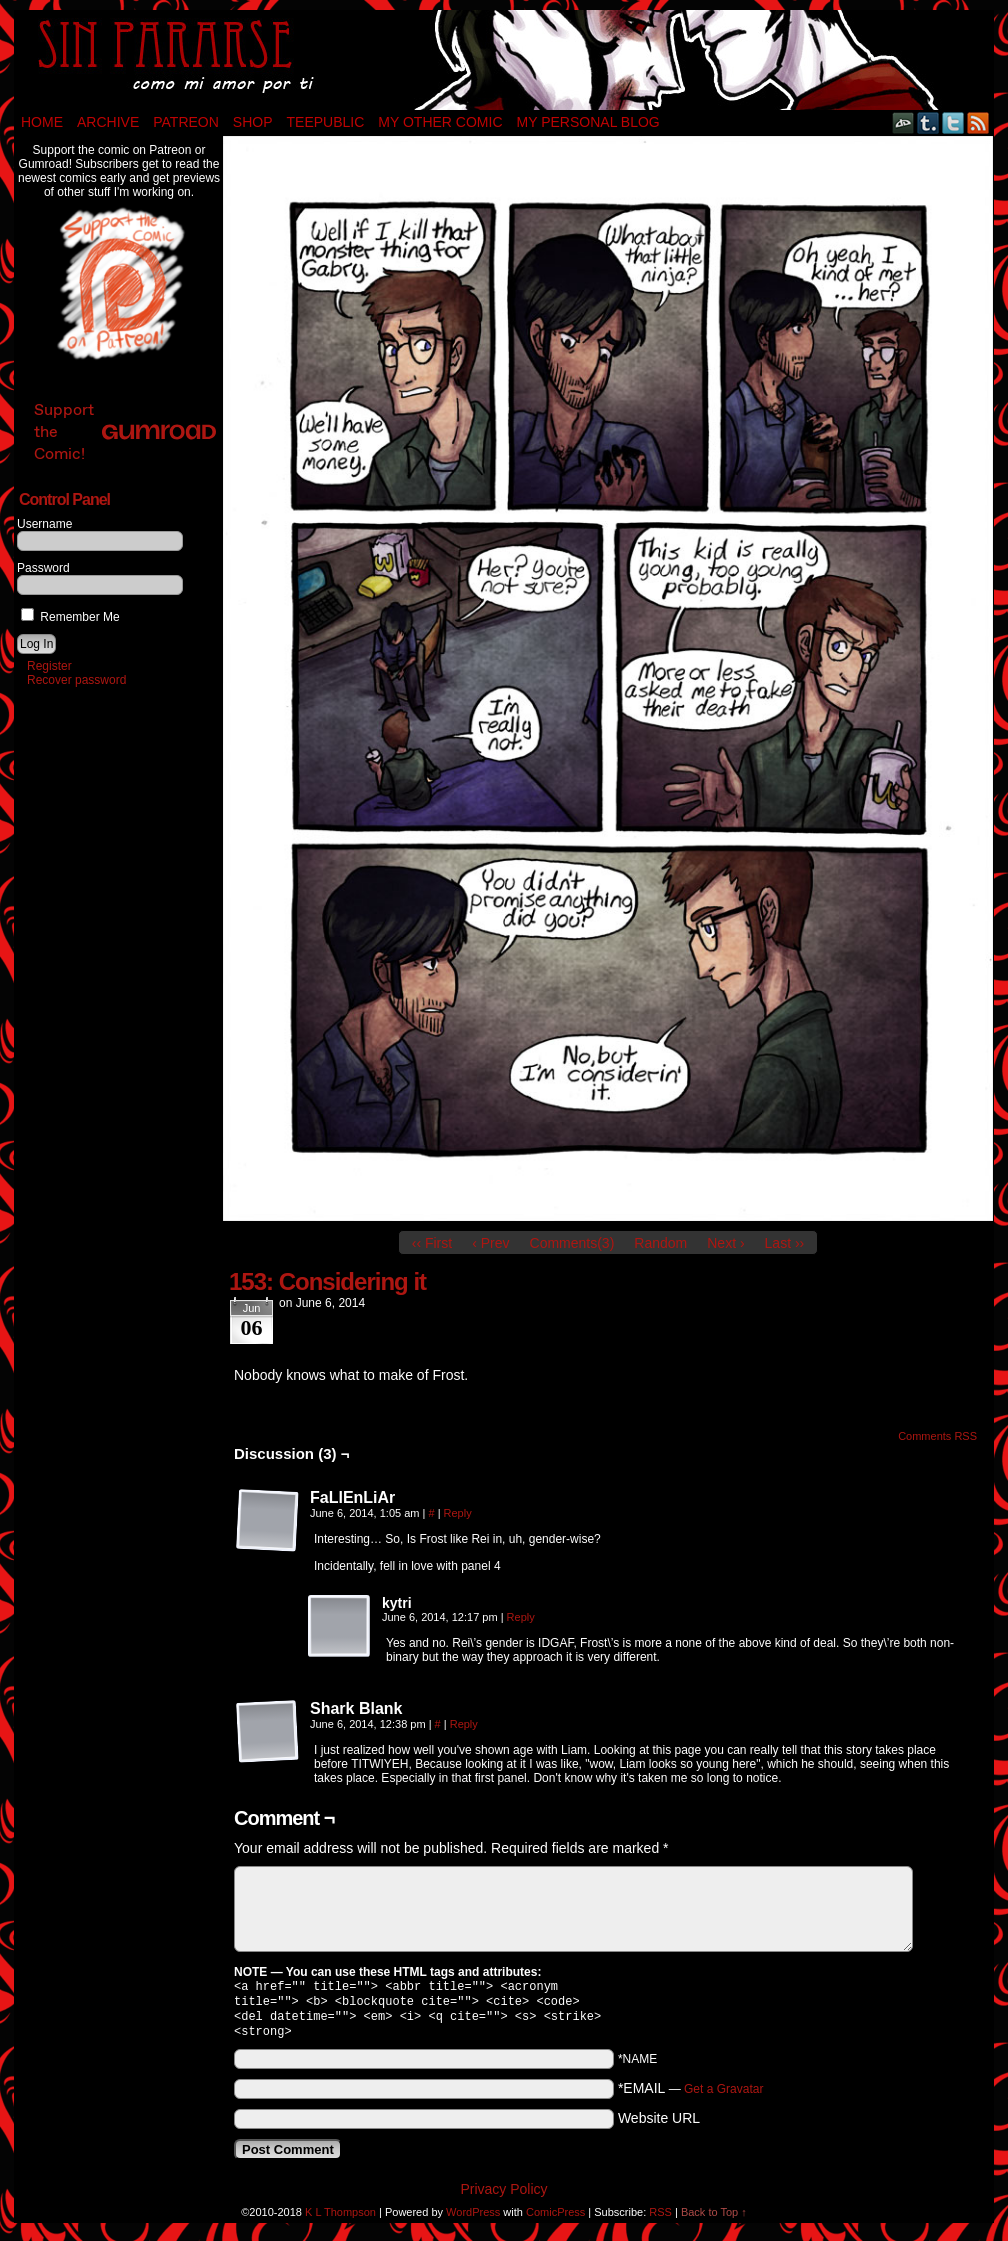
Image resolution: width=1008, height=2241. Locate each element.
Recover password (76, 680)
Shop (253, 122)
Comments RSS (937, 1436)
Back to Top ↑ (714, 2220)
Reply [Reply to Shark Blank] (464, 1724)
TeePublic (326, 122)
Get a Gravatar (723, 2097)
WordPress (473, 2220)
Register (49, 666)
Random (660, 1243)
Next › (725, 1243)
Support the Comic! (125, 431)
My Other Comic (440, 122)
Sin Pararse (504, 60)
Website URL (659, 2126)
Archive (108, 122)
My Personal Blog (588, 122)
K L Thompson (340, 2220)
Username (44, 524)
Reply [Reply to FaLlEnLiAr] (458, 1513)
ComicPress (555, 2220)
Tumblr (928, 122)
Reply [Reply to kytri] (521, 1617)
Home (42, 122)
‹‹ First (432, 1243)
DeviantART (903, 122)
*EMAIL (691, 2096)
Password (43, 568)
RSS (978, 122)
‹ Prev (490, 1243)
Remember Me (70, 617)
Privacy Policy (503, 2197)
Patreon (186, 122)
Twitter (953, 122)
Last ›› (785, 1243)
